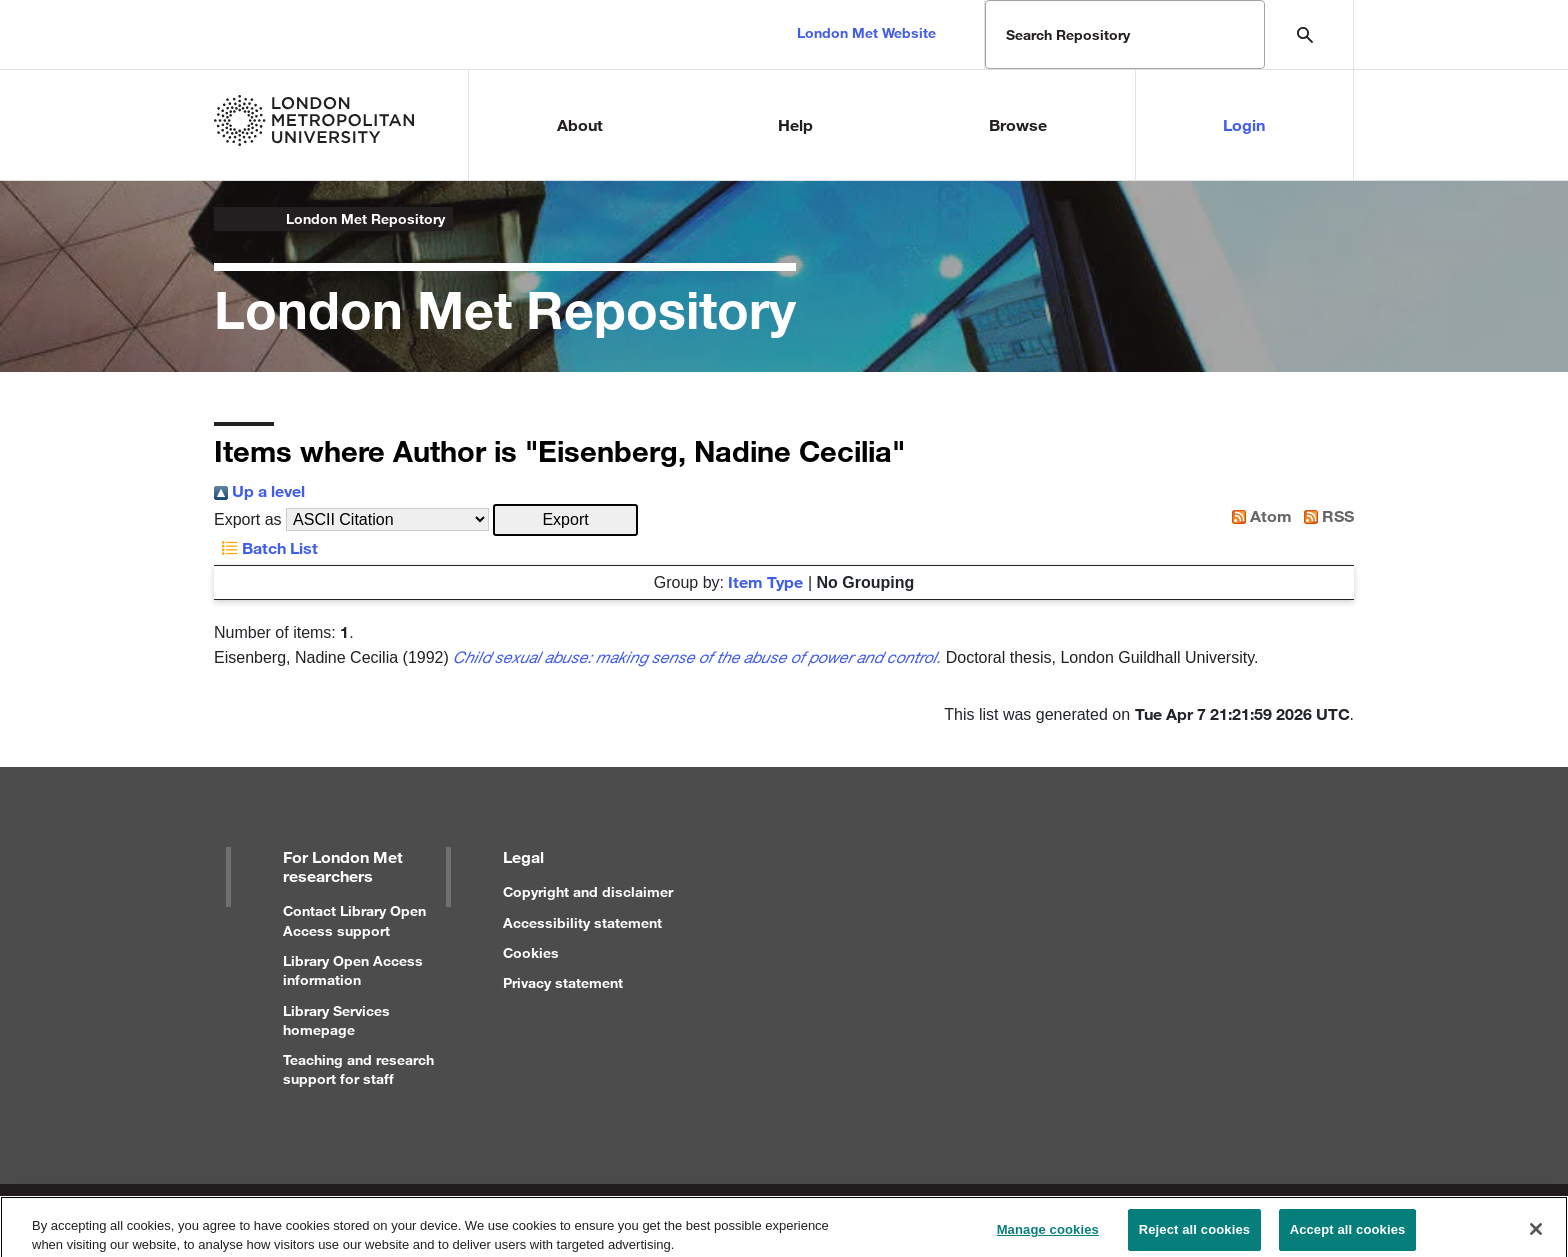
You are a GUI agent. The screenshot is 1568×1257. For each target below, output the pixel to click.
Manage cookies (1048, 1236)
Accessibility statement (582, 922)
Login (1244, 124)
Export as (248, 519)
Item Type (765, 581)
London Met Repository (365, 218)
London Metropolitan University (230, 219)
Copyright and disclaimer (588, 891)
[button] (565, 520)
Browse (1018, 124)
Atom (1258, 515)
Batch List (266, 547)
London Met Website (866, 32)
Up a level (259, 490)
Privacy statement (563, 982)
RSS (1325, 515)
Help (795, 124)
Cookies (531, 952)
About (580, 124)
